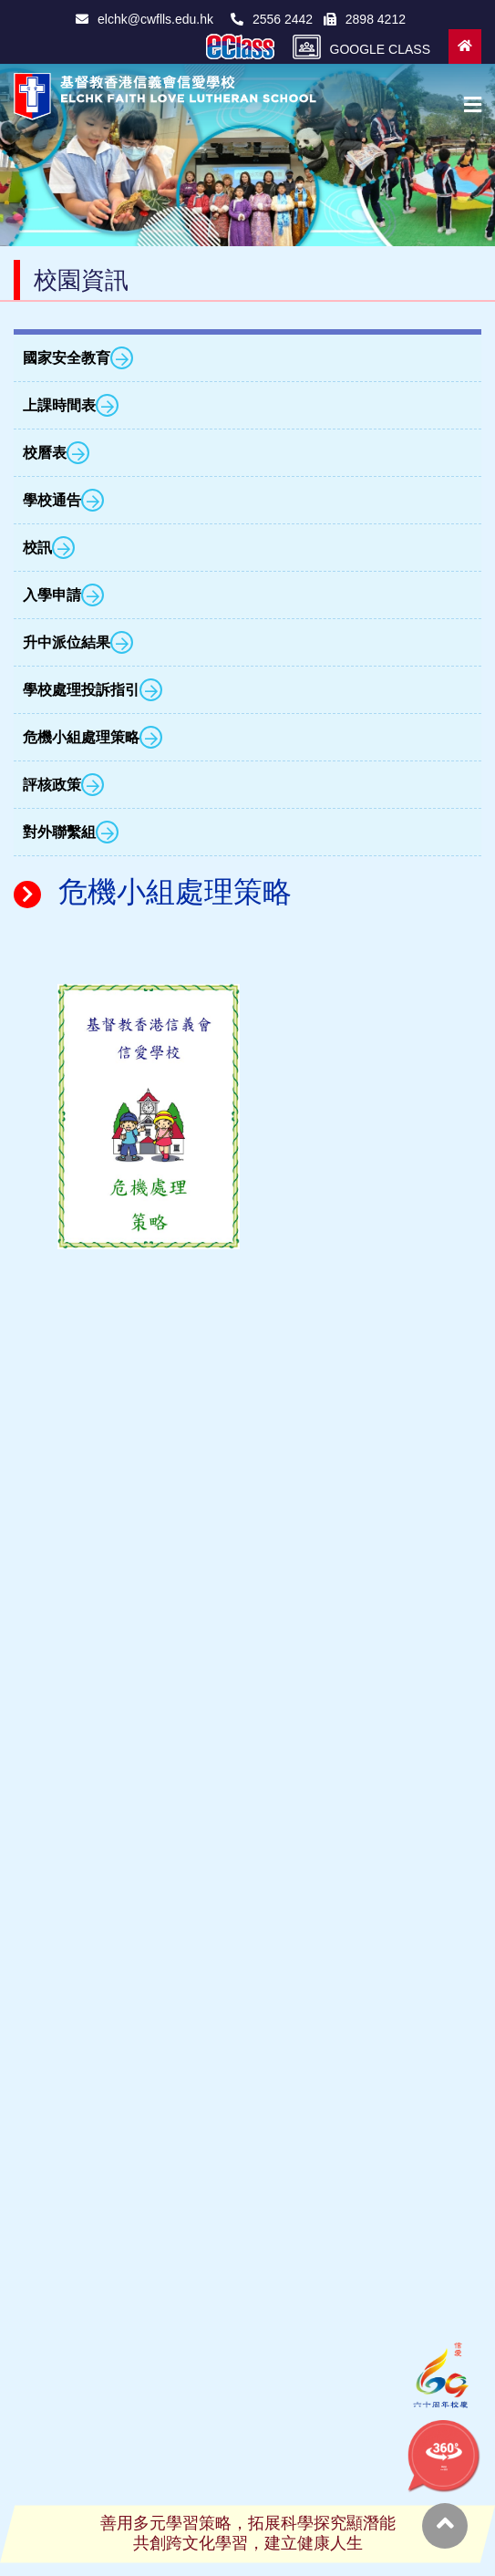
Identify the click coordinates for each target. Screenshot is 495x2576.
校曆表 (56, 452)
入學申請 (63, 595)
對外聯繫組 (71, 832)
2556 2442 (275, 19)
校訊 (49, 547)
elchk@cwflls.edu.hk (144, 19)
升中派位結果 (78, 642)
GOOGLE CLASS (361, 47)
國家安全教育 (78, 358)
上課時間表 (71, 405)
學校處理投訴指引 (92, 689)
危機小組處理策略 (92, 737)
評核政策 (63, 784)
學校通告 (63, 500)
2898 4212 (365, 19)
